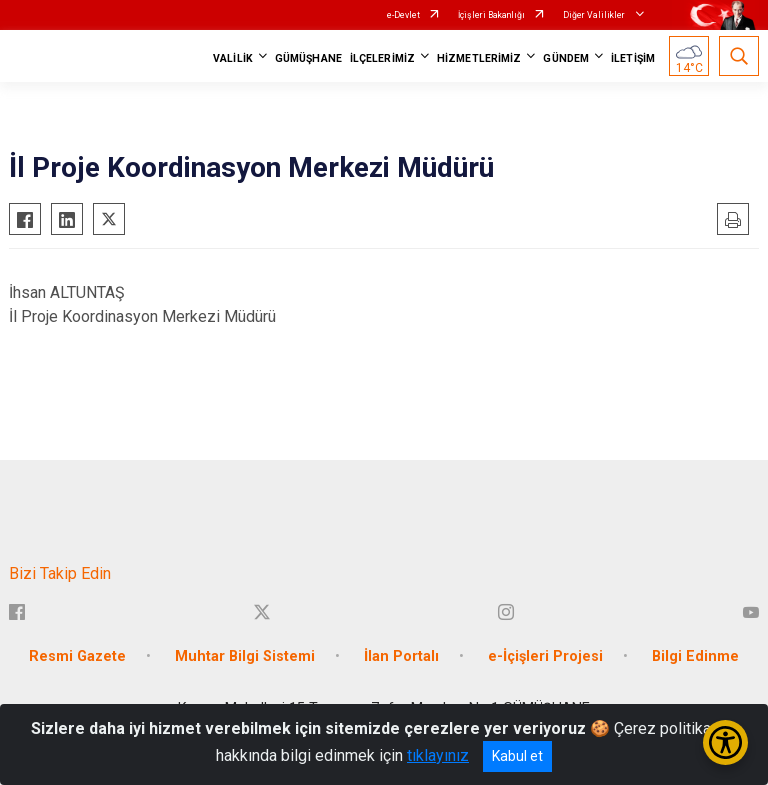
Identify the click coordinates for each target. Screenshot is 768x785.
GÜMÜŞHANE (308, 58)
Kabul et (517, 756)
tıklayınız (438, 755)
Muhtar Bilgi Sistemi (245, 656)
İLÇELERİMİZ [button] (382, 58)
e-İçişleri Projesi (545, 656)
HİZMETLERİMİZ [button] (479, 58)
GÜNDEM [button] (566, 58)
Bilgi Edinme (695, 656)
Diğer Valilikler (595, 15)
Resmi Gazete (77, 656)
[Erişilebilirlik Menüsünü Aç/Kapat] (725, 742)
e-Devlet (403, 15)
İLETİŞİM (633, 58)
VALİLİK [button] (233, 58)
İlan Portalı (401, 656)
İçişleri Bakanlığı (491, 15)
